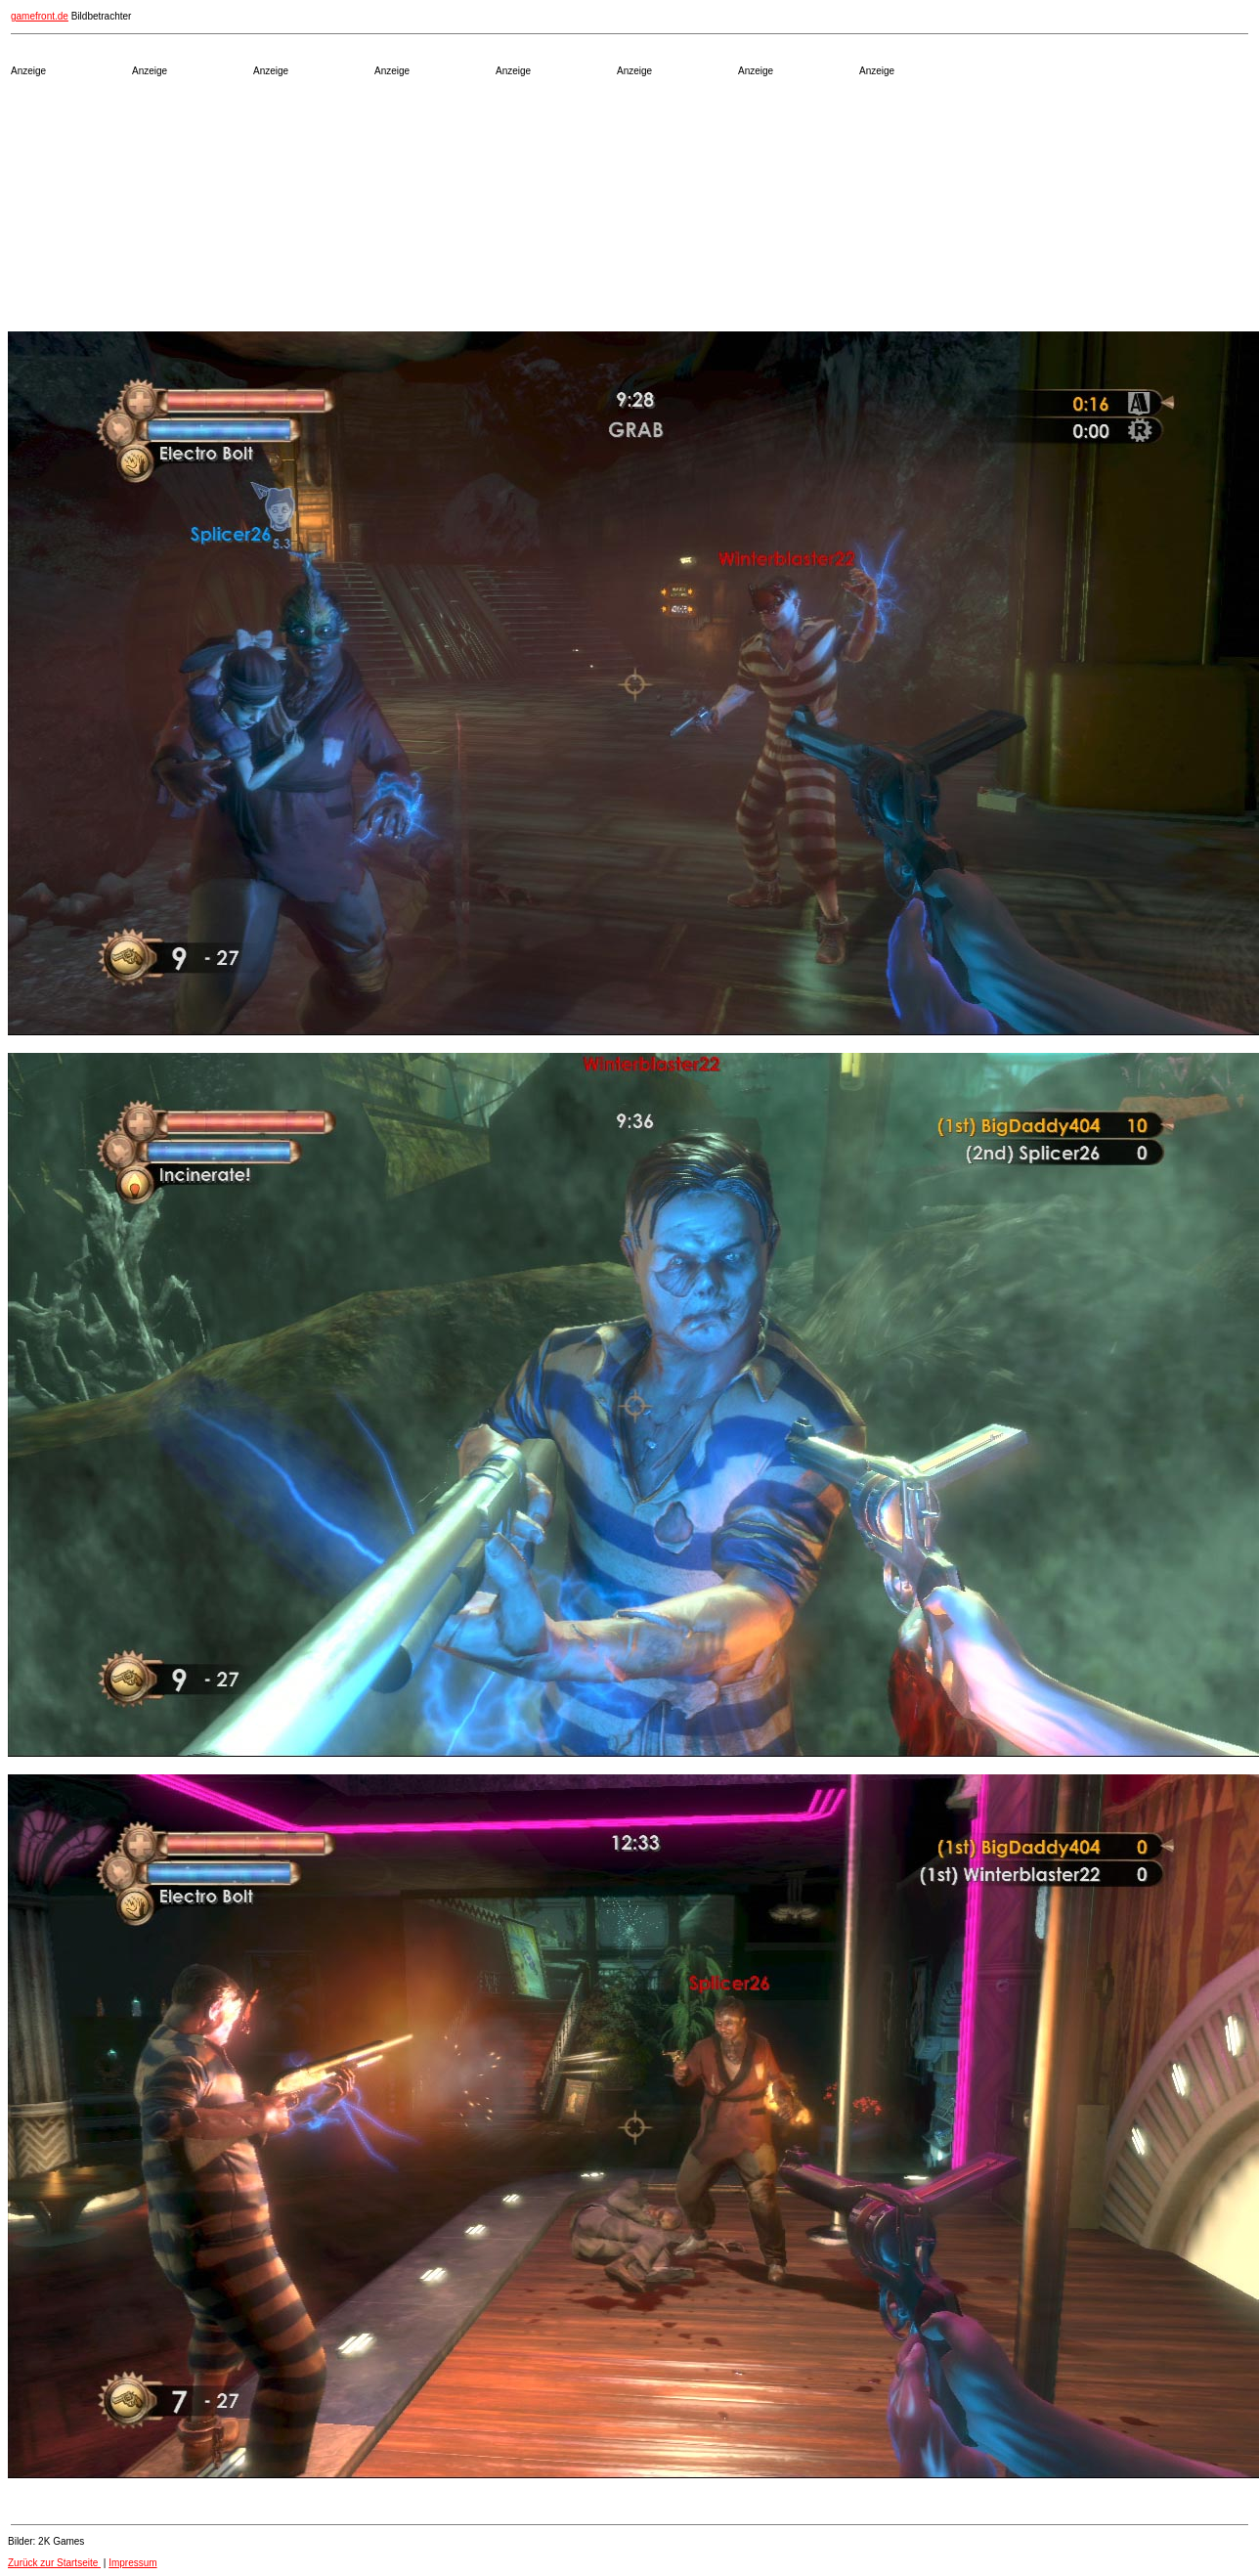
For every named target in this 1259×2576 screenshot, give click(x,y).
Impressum (132, 2562)
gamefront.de (39, 16)
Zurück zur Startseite (54, 2562)
